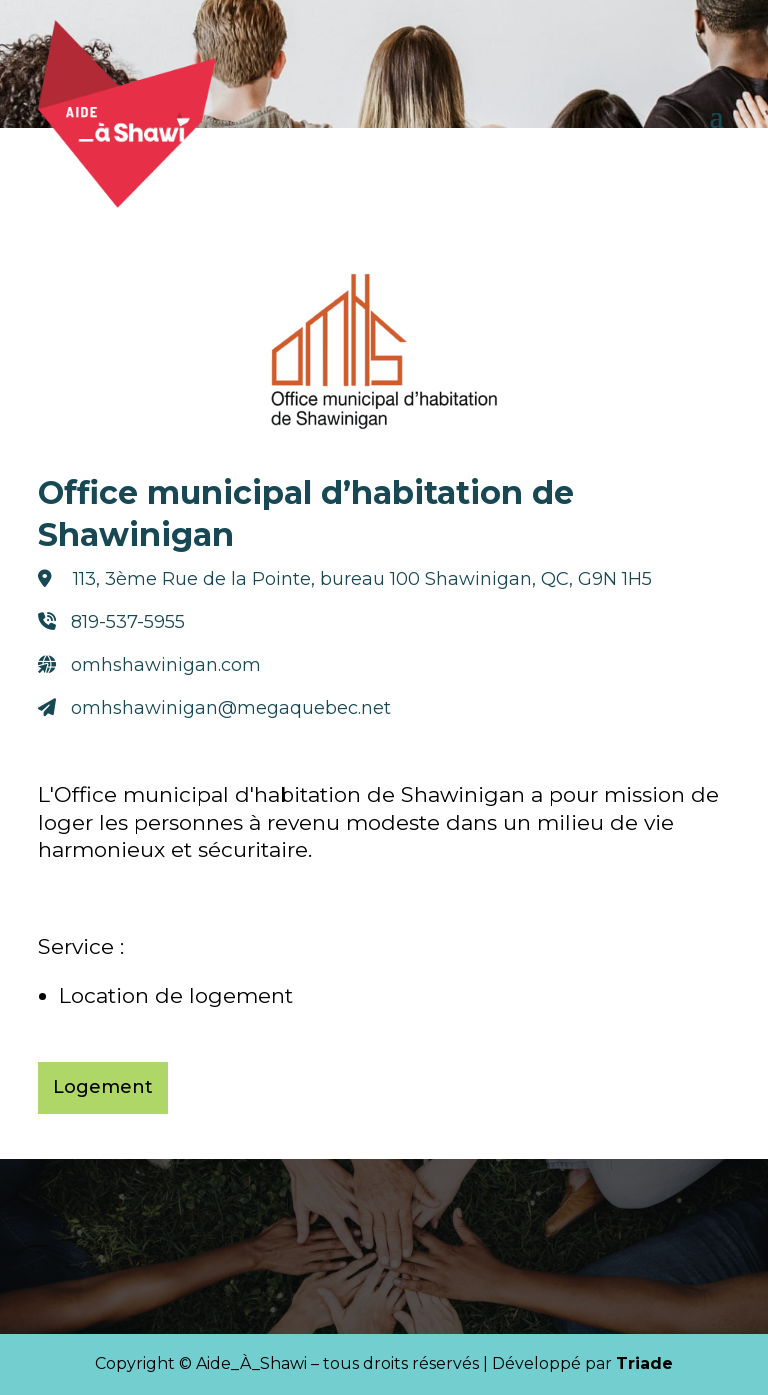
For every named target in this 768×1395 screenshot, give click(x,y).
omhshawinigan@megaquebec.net (231, 708)
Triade (644, 1363)
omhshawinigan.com (166, 665)
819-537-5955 (128, 622)
